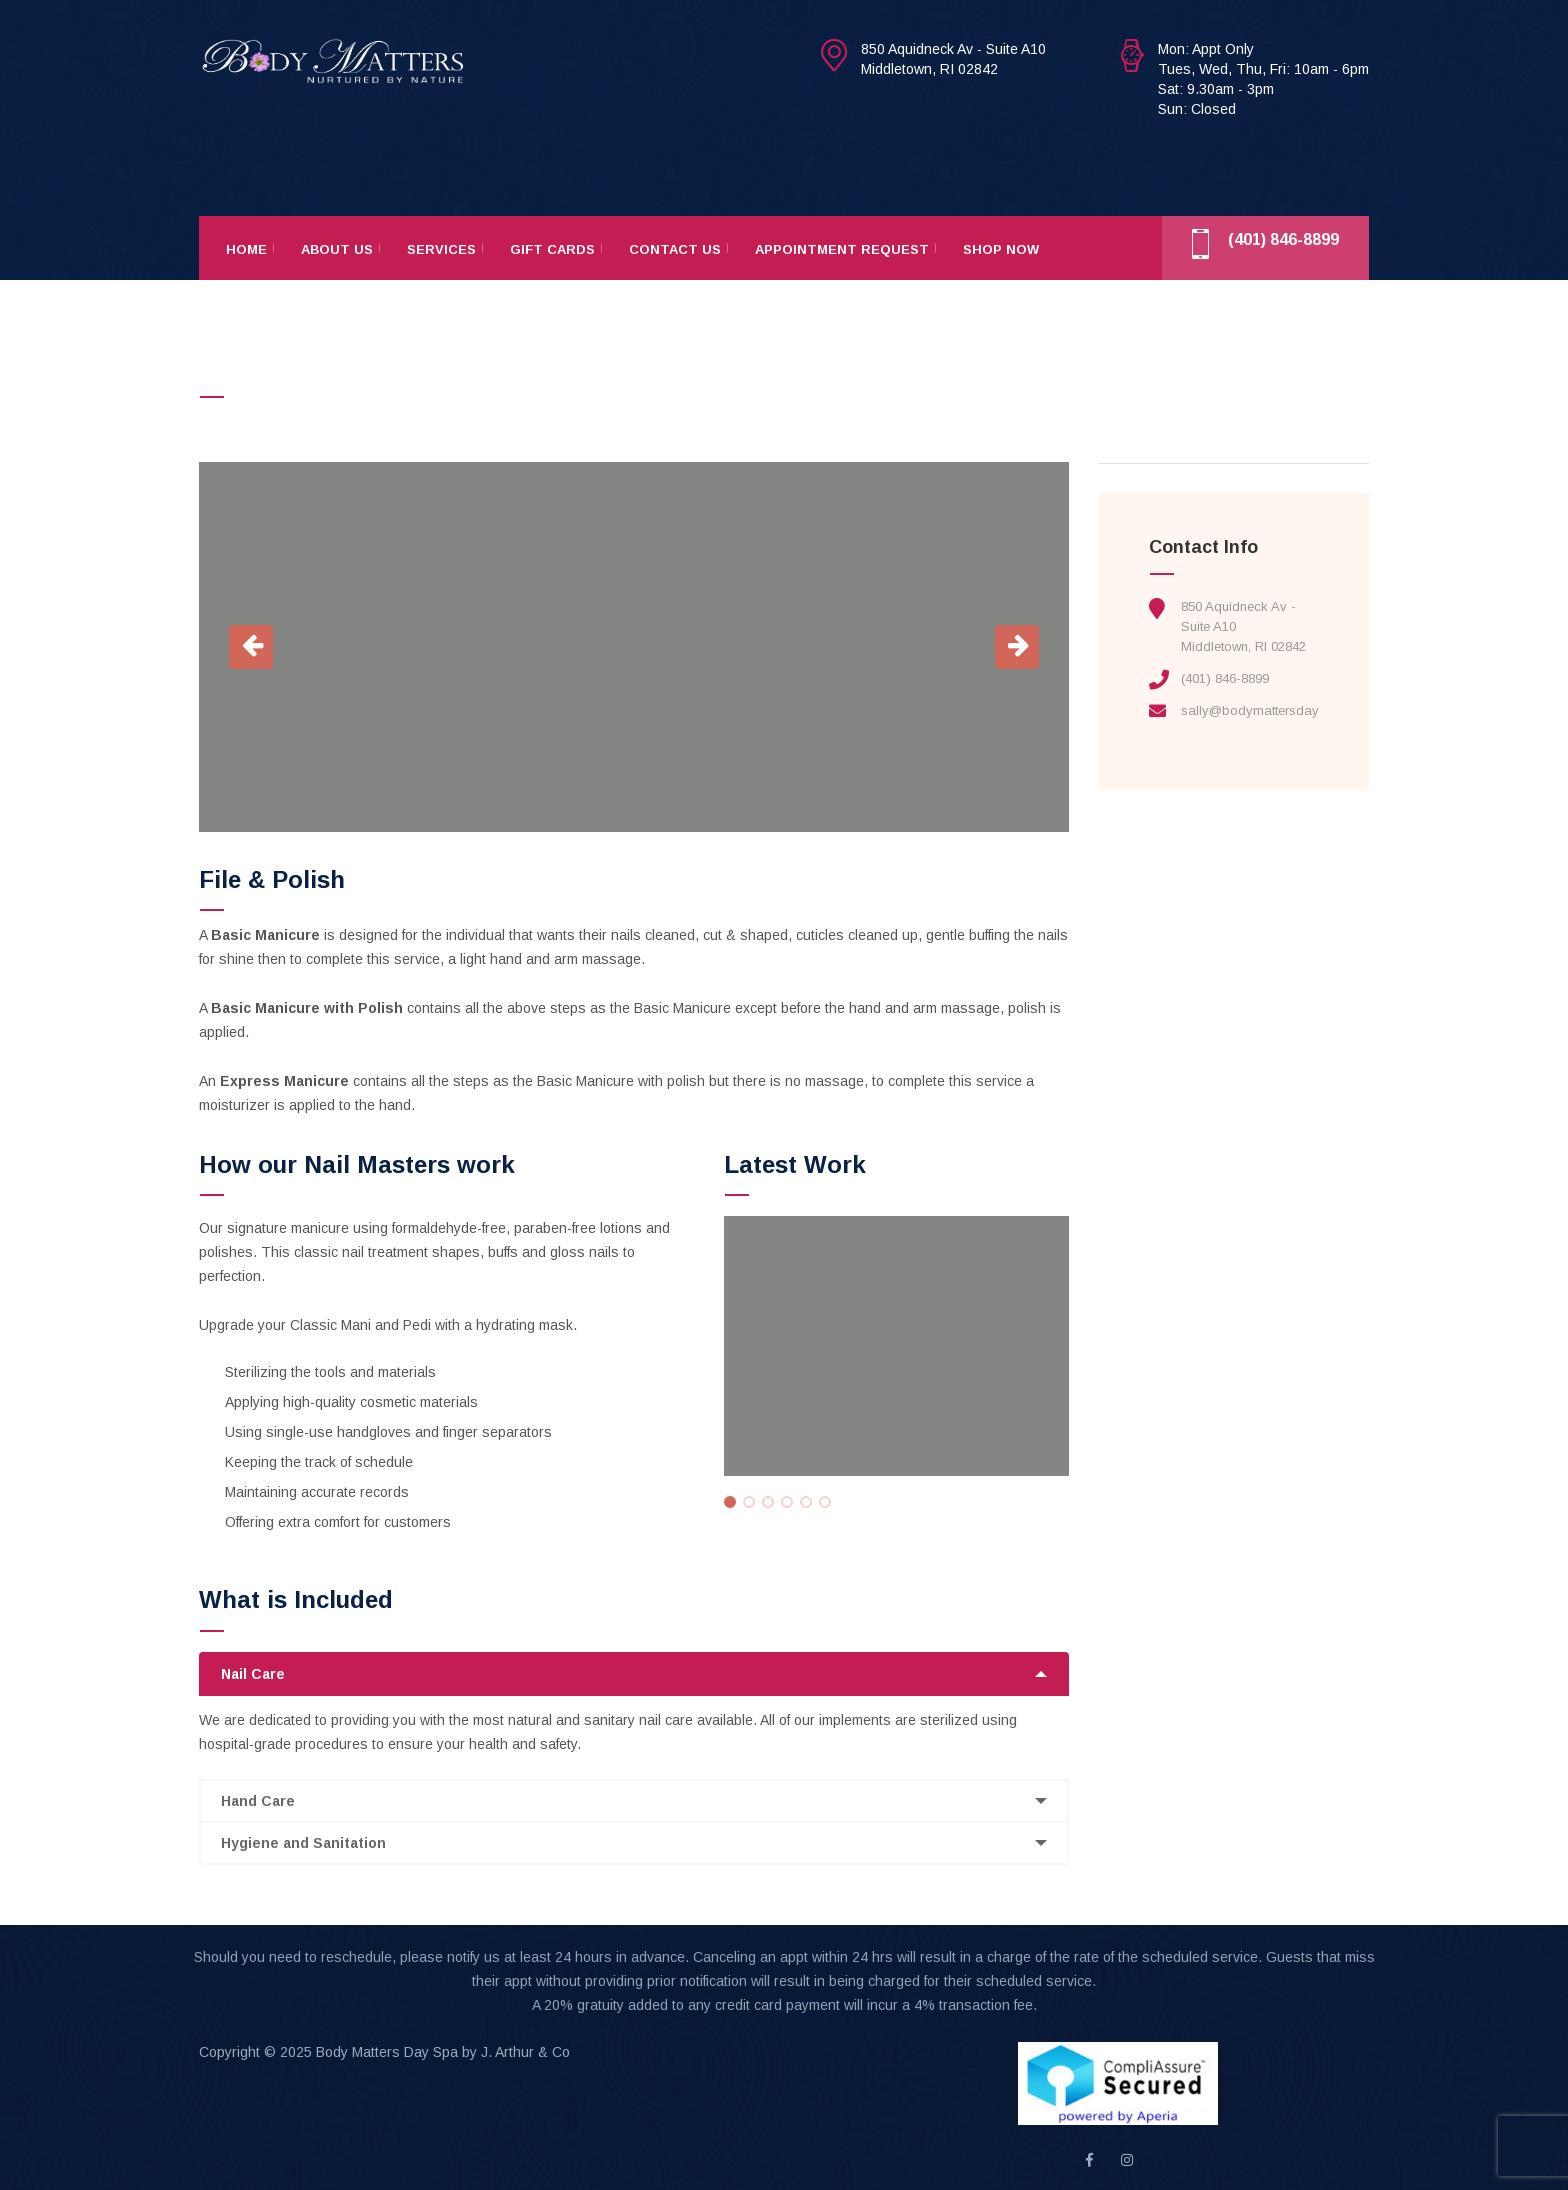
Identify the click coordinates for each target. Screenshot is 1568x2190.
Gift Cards (552, 249)
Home (246, 249)
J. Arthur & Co (525, 2052)
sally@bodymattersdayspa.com (1276, 710)
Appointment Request (842, 249)
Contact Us (675, 249)
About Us (337, 249)
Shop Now (1001, 249)
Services (441, 249)
